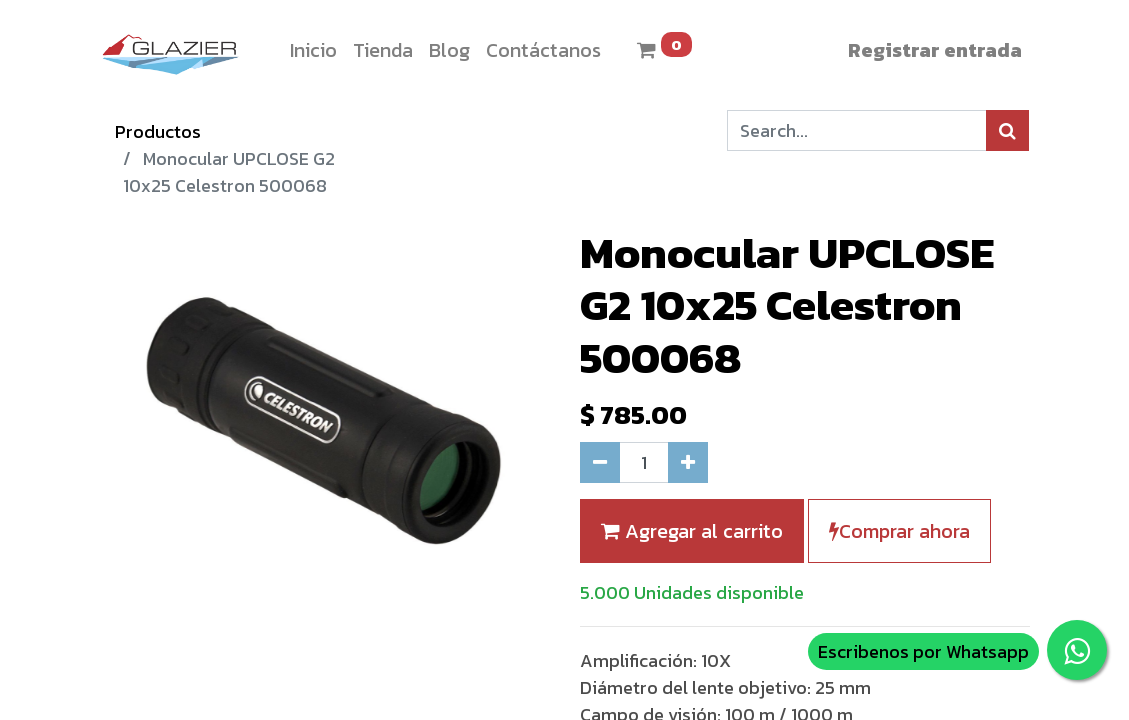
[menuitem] (313, 50)
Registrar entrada (935, 50)
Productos (158, 131)
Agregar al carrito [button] (692, 531)
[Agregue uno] (688, 462)
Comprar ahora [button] (899, 531)
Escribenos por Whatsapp (923, 651)
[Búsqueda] (1007, 130)
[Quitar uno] (600, 462)
